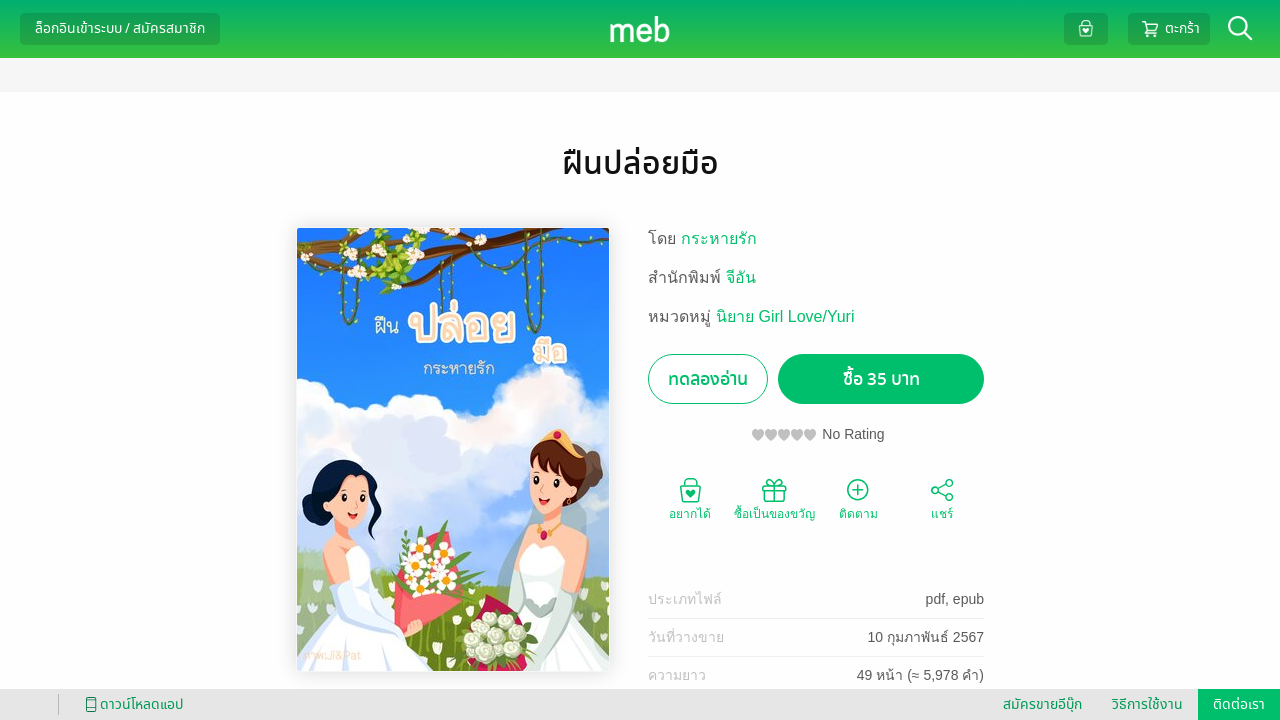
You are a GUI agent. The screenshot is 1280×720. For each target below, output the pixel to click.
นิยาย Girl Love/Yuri (785, 316)
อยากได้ (690, 498)
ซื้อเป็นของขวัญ (774, 498)
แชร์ (942, 498)
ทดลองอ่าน (708, 379)
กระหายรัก (719, 238)
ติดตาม (858, 498)
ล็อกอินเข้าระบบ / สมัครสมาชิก (120, 28)
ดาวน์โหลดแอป (131, 704)
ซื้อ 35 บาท (881, 379)
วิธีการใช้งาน (1147, 704)
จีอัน (741, 277)
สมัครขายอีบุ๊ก (1042, 704)
